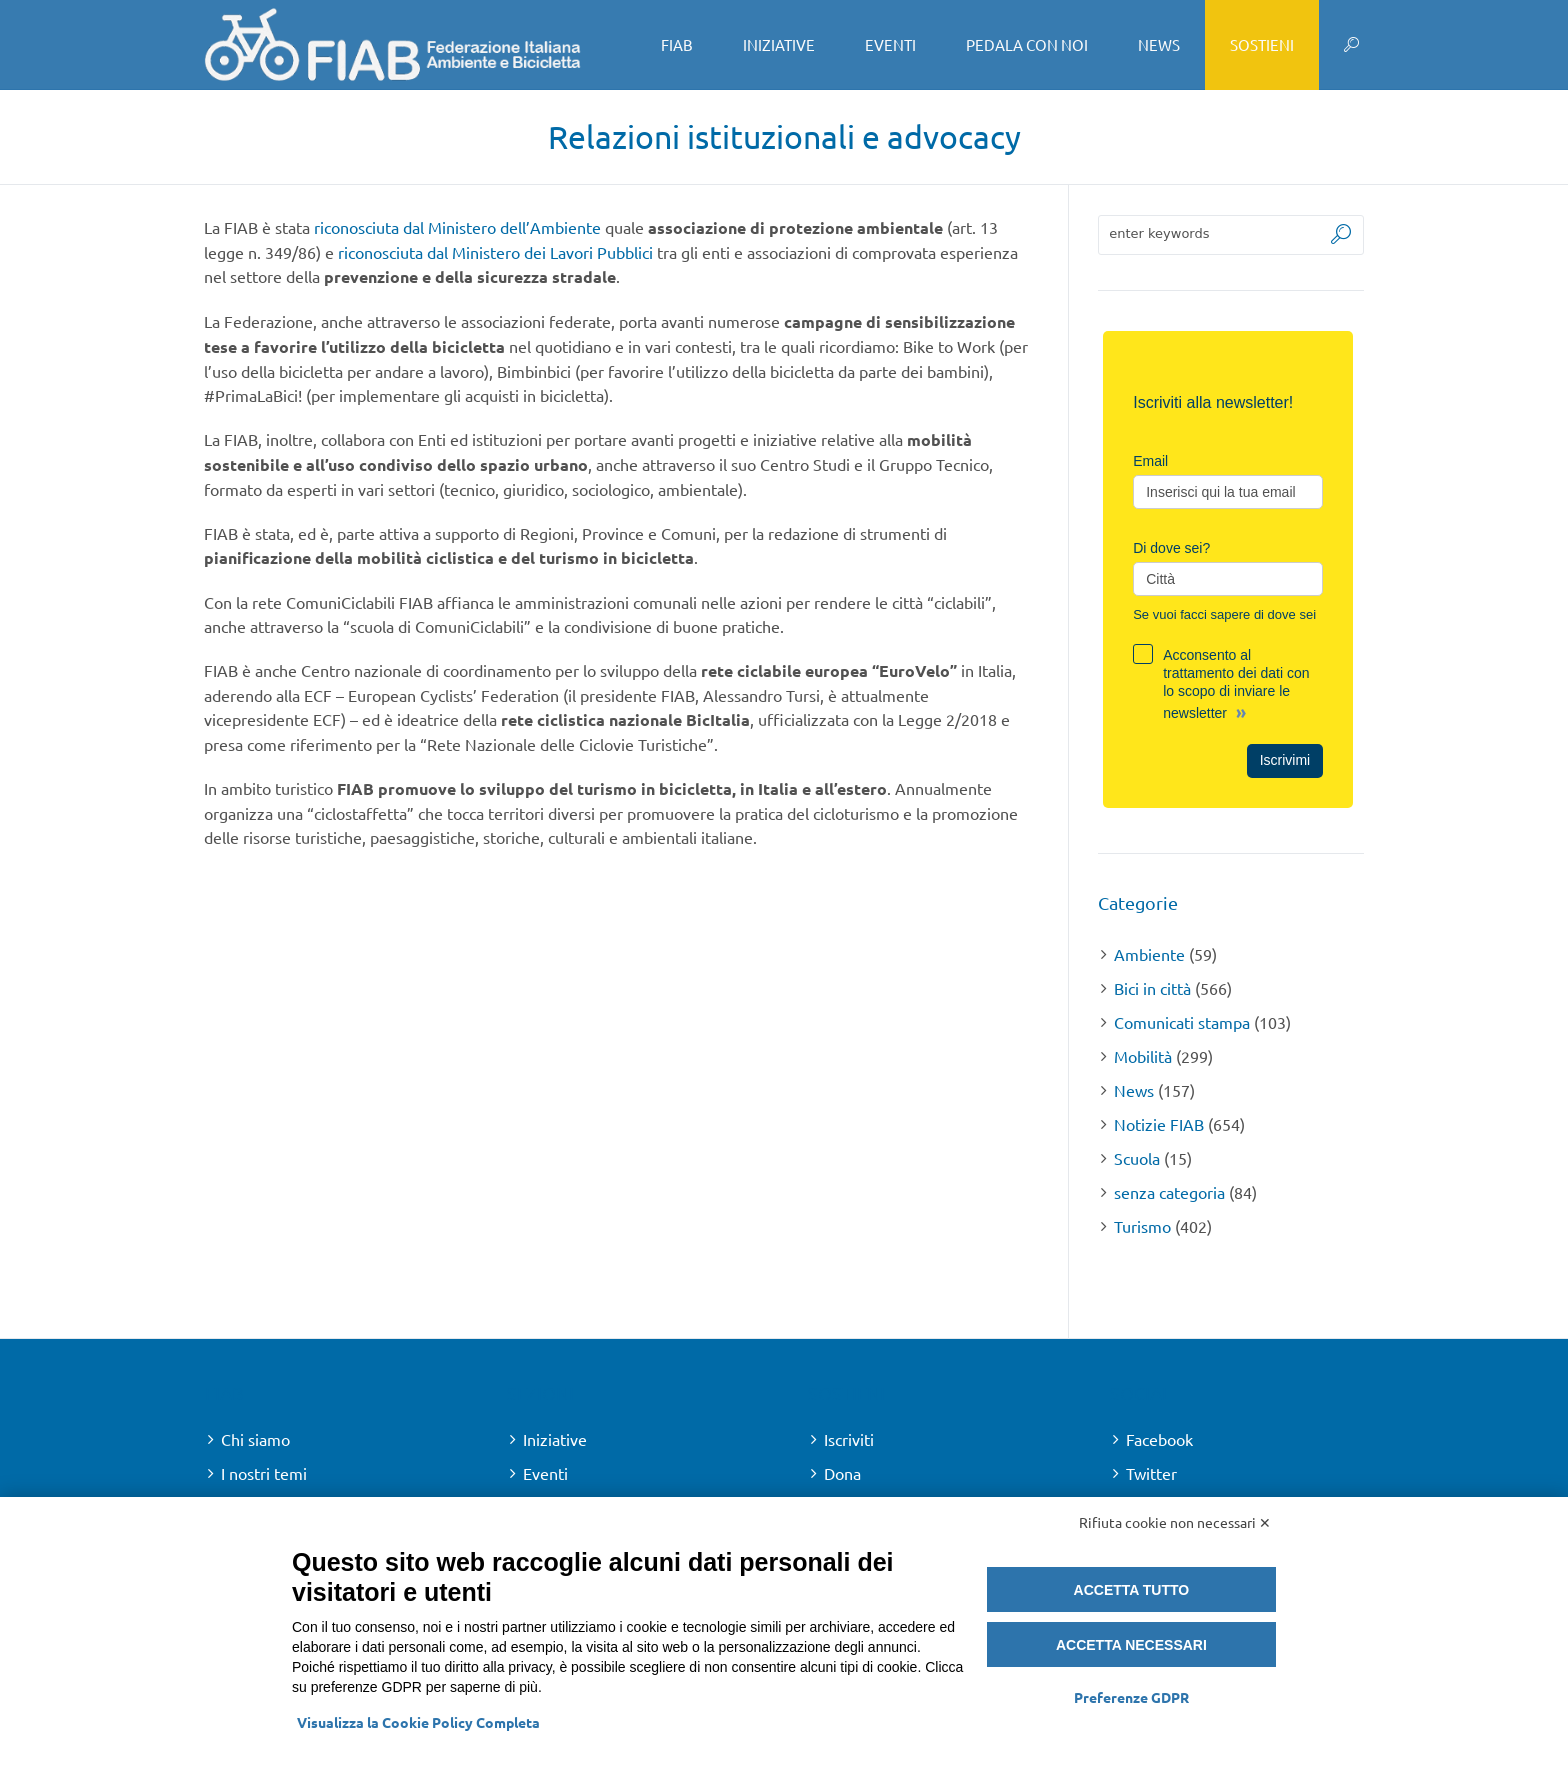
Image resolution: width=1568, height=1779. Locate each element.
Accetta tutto (1132, 1590)
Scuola (1137, 1158)
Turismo (1142, 1226)
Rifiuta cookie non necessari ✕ (1175, 1522)
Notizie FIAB (1159, 1124)
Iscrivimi (1285, 760)
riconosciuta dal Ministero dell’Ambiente (457, 227)
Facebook (1159, 1439)
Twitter (1151, 1473)
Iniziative (555, 1439)
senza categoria (1169, 1192)
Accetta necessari (1131, 1645)
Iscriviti (849, 1439)
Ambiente (1149, 954)
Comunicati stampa (1182, 1022)
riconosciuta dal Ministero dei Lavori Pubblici (495, 252)
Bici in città (1152, 988)
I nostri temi (264, 1473)
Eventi (545, 1473)
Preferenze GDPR (1131, 1697)
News (1134, 1090)
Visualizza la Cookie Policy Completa (418, 1722)
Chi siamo (255, 1439)
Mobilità (1143, 1056)
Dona (842, 1473)
